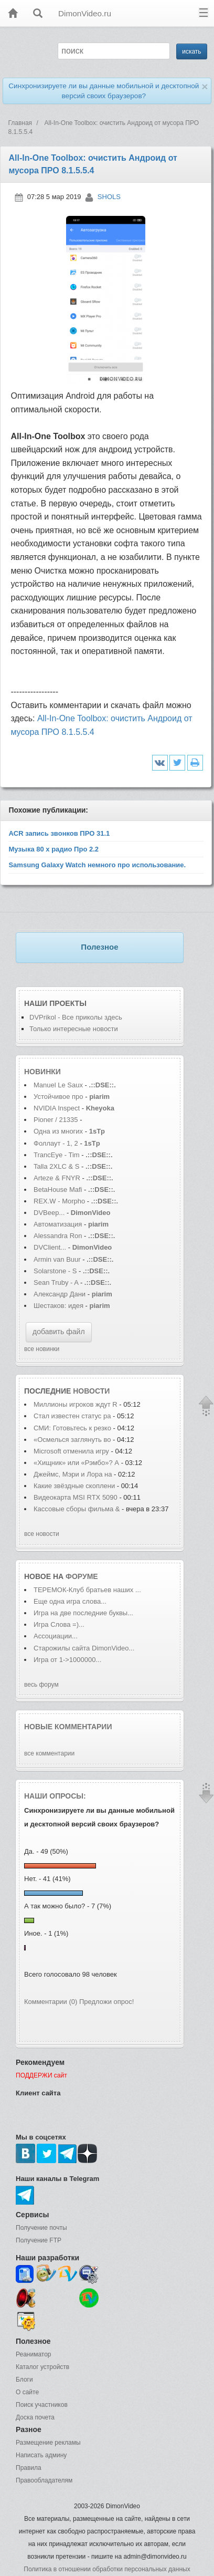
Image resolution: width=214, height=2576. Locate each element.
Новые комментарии (68, 1726)
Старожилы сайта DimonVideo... (84, 1648)
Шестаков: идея (58, 1306)
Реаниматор (33, 2354)
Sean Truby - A (56, 1282)
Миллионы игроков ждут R (75, 1404)
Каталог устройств (42, 2367)
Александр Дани (59, 1294)
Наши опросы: (55, 1796)
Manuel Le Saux (58, 1085)
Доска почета (35, 2417)
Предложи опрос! (106, 2002)
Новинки (42, 1071)
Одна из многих (58, 1131)
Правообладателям (44, 2480)
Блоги (24, 2379)
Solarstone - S (55, 1271)
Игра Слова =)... (59, 1624)
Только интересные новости (73, 1029)
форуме (82, 1576)
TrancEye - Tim (57, 1155)
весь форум (41, 1684)
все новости (41, 1534)
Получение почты (41, 2227)
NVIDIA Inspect (57, 1108)
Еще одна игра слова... (70, 1601)
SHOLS (109, 197)
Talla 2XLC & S (56, 1166)
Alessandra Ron (58, 1236)
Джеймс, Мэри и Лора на (74, 1474)
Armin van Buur (57, 1259)
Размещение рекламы (48, 2442)
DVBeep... (49, 1213)
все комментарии (49, 1753)
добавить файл (59, 1331)
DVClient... (50, 1247)
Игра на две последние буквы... (83, 1613)
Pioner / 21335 (56, 1120)
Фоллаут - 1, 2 (56, 1143)
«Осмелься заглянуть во (73, 1439)
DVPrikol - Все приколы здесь (75, 1017)
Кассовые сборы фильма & (77, 1509)
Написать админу (41, 2455)
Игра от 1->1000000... (67, 1660)
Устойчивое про (58, 1096)
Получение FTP (38, 2240)
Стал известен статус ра (72, 1416)
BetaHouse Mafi (58, 1189)
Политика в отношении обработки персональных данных (107, 2569)
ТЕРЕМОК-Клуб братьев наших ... (87, 1590)
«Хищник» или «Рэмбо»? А (76, 1463)
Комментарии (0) (50, 2002)
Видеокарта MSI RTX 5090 (75, 1497)
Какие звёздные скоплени (74, 1486)
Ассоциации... (56, 1636)
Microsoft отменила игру (71, 1451)
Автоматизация (59, 1224)
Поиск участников (42, 2404)
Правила (28, 2467)
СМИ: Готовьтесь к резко (72, 1428)
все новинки (41, 1349)
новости (91, 1391)
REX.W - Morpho (59, 1201)
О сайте (27, 2392)
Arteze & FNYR (58, 1178)
